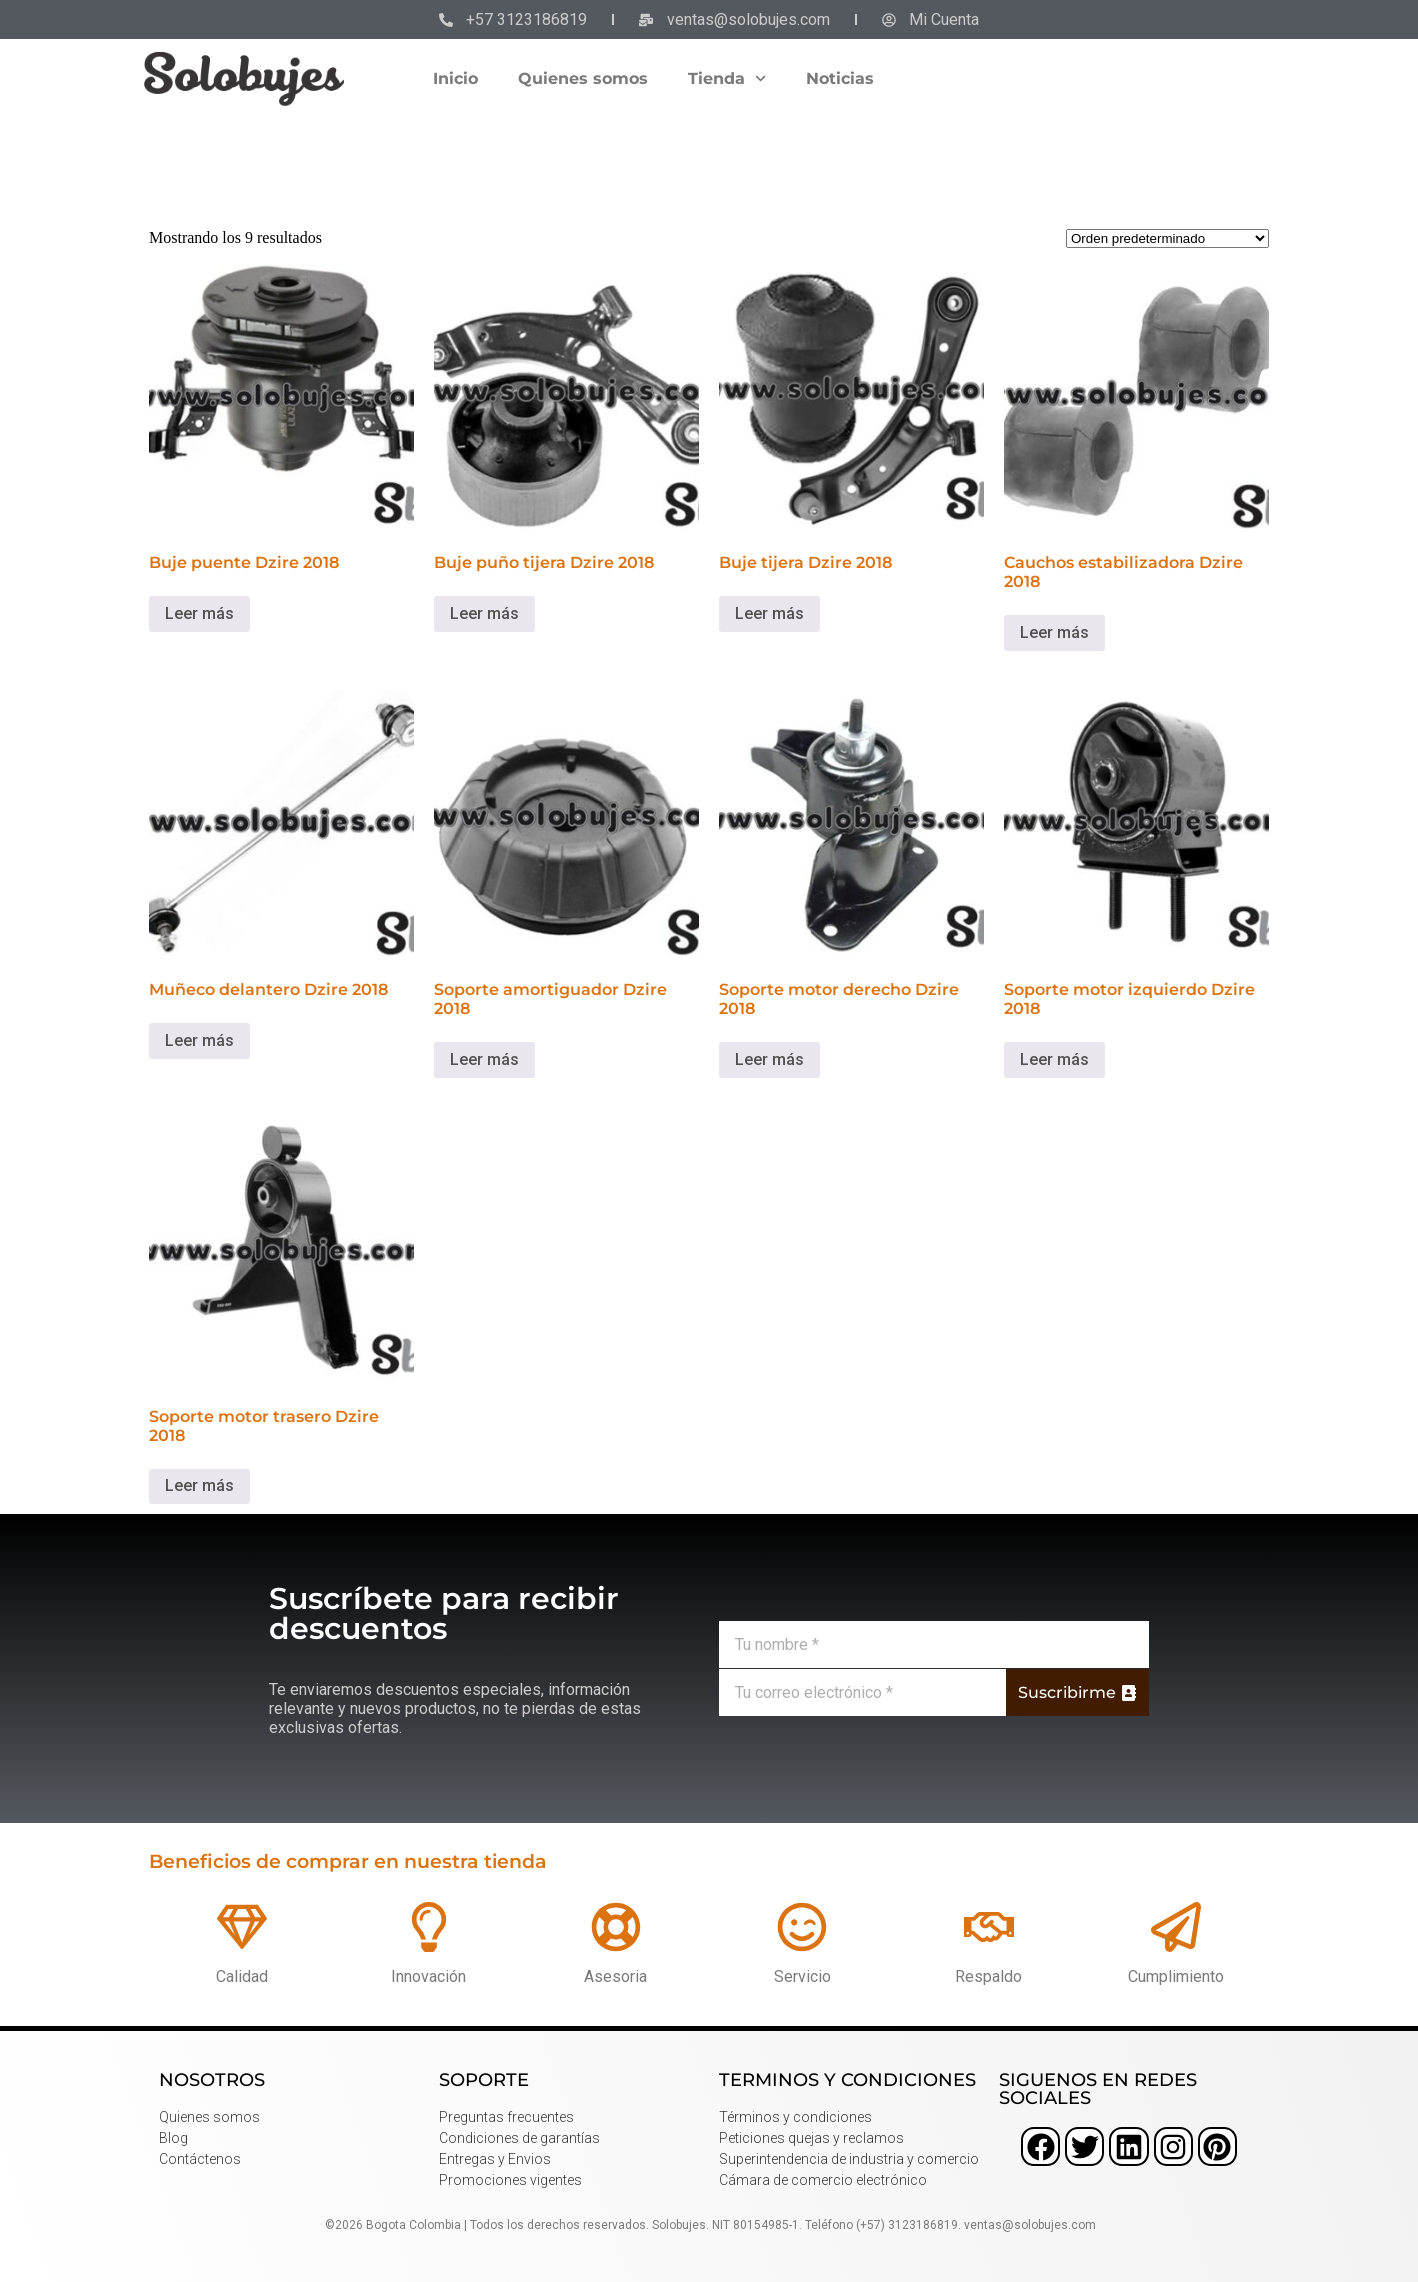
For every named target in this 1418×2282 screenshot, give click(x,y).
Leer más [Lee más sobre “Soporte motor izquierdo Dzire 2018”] (1054, 1059)
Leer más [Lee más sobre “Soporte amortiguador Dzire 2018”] (484, 1059)
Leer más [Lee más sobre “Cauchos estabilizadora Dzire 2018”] (1054, 632)
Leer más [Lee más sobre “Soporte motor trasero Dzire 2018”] (199, 1485)
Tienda (727, 78)
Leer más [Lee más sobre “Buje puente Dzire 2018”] (199, 613)
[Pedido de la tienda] (1167, 238)
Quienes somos (583, 78)
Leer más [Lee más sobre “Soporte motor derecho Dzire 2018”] (769, 1059)
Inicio (455, 78)
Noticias (840, 78)
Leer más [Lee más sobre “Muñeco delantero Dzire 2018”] (199, 1040)
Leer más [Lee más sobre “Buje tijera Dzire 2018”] (769, 613)
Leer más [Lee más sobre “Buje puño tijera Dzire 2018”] (484, 613)
